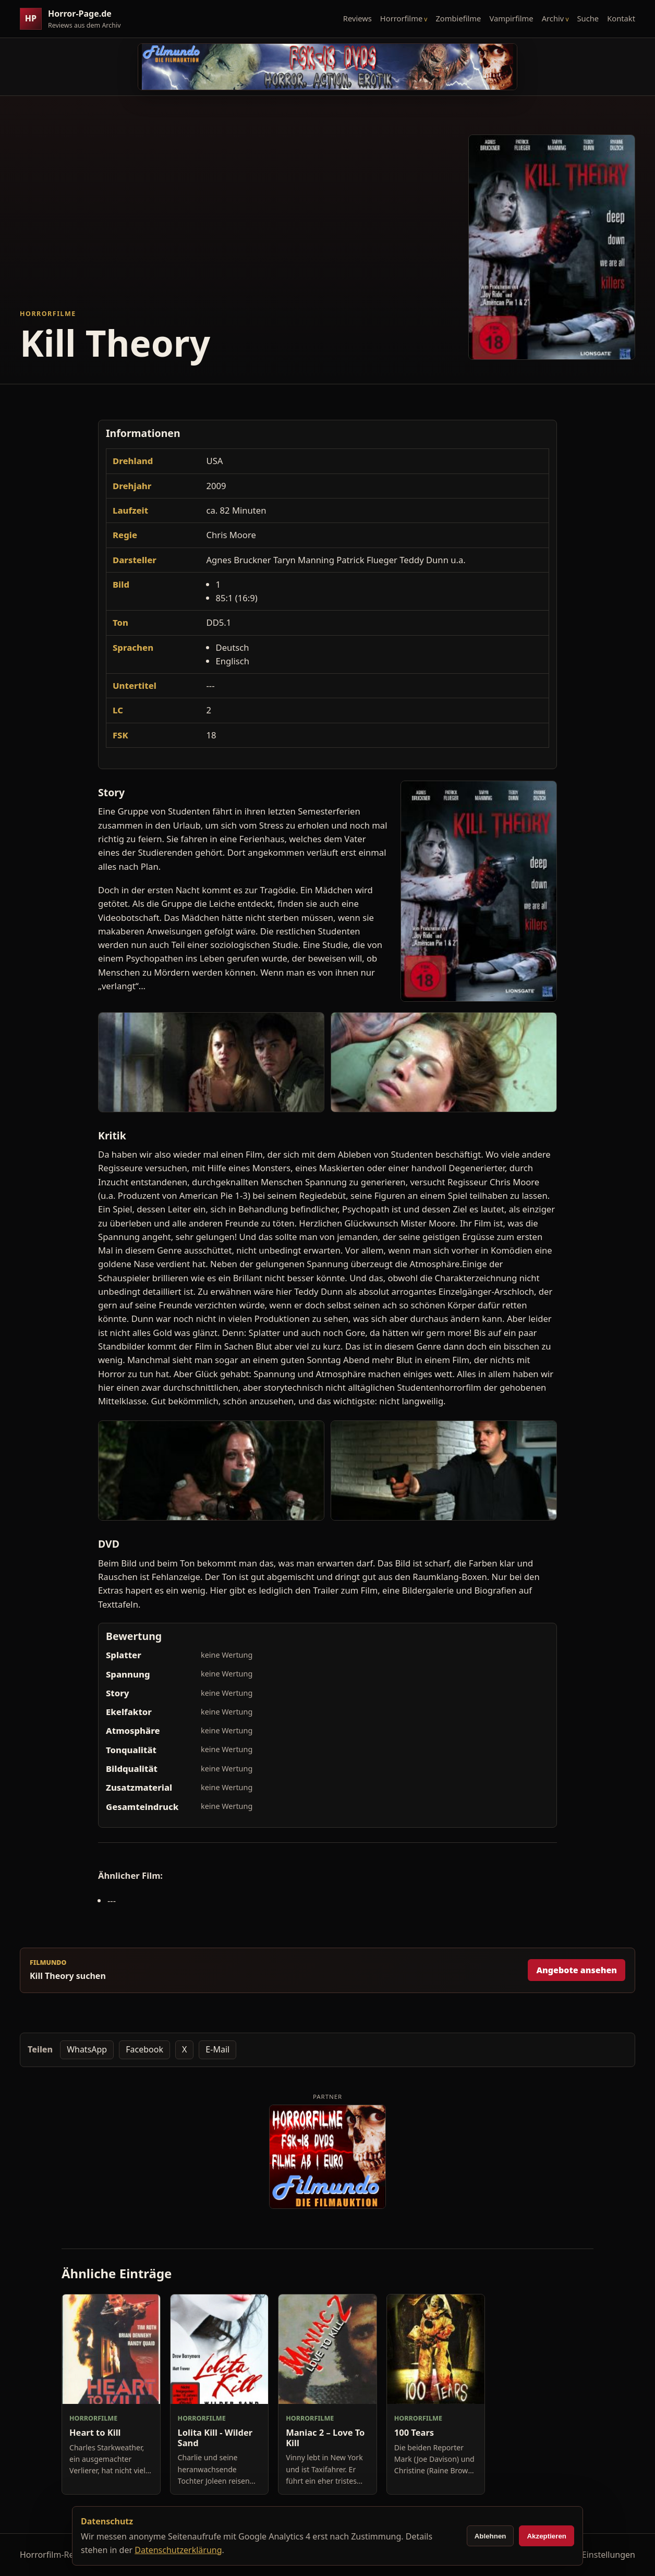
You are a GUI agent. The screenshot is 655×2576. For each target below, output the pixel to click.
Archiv (553, 18)
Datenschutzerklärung (178, 2550)
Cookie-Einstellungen (594, 2554)
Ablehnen (490, 2536)
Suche (588, 18)
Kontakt (621, 18)
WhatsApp (87, 2049)
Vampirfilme (511, 18)
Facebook (144, 2049)
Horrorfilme (401, 18)
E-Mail (217, 2049)
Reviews (357, 18)
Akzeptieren (546, 2536)
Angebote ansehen (576, 1970)
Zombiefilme (458, 18)
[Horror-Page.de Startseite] (74, 19)
